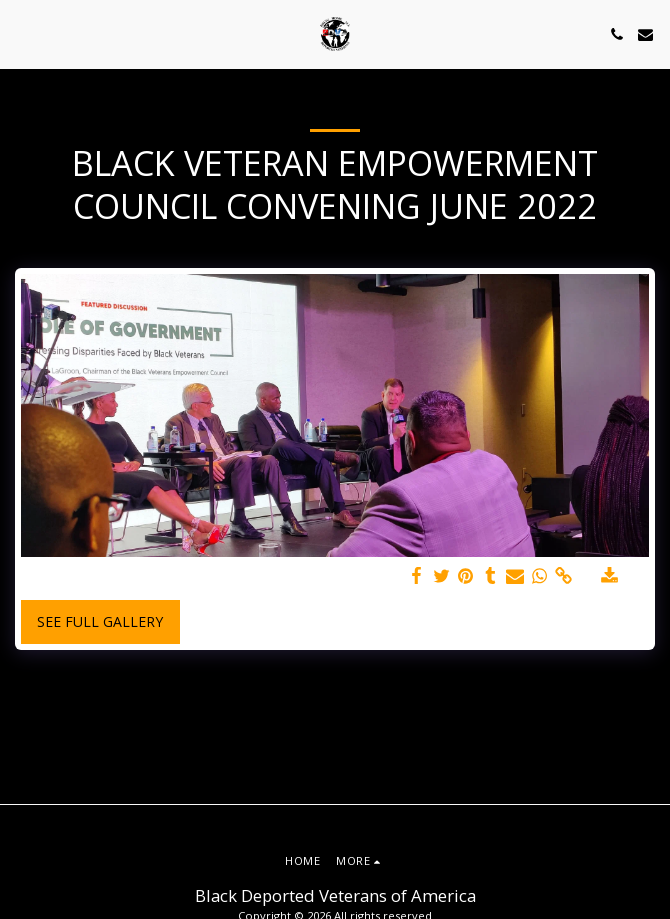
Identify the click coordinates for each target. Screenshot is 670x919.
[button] (22, 33)
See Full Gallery (100, 621)
